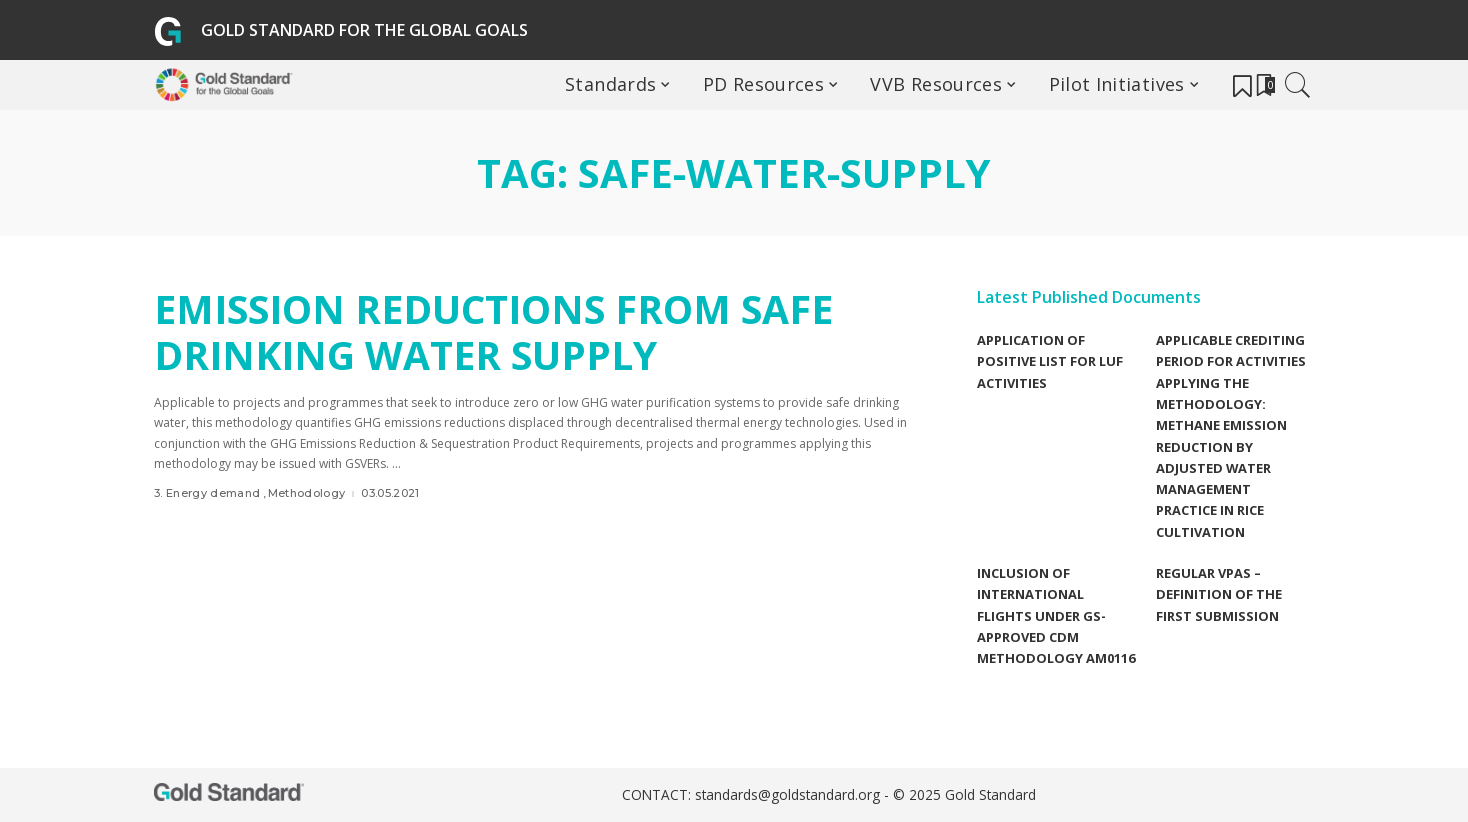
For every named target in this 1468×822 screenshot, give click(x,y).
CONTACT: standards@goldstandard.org (753, 795)
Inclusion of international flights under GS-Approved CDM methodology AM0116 (1056, 615)
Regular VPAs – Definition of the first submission (1219, 594)
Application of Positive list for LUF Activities (1050, 361)
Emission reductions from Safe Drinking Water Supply (504, 331)
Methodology (307, 493)
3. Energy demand (207, 493)
